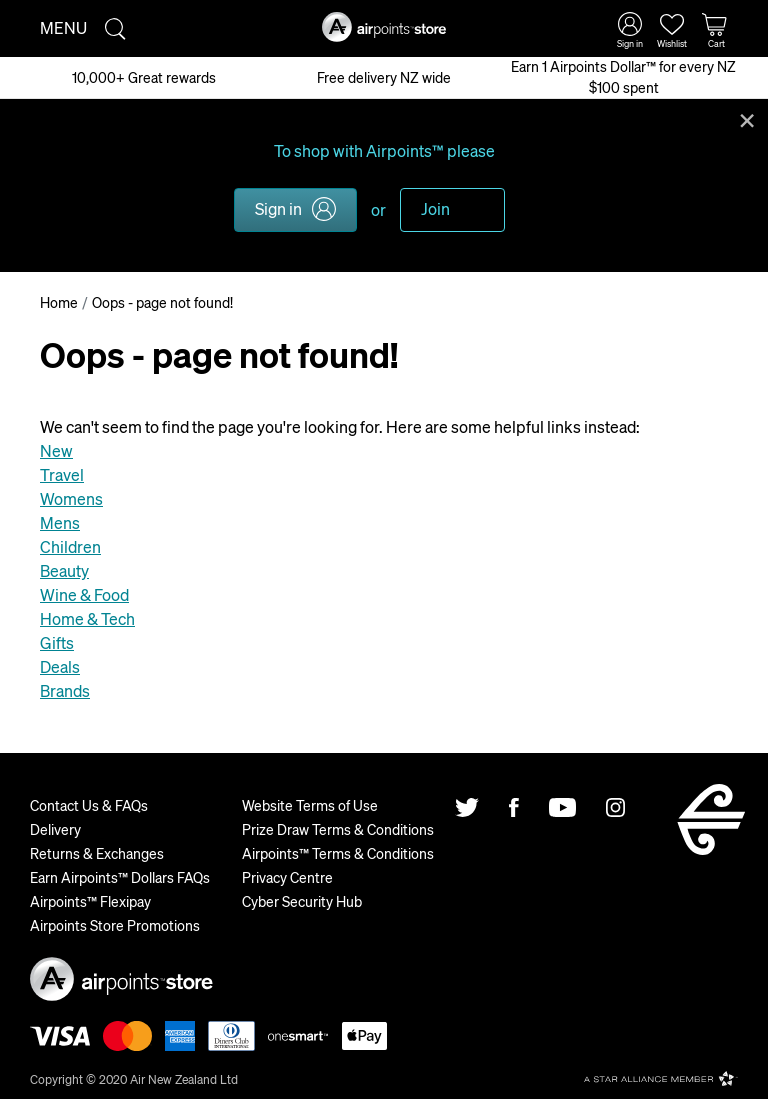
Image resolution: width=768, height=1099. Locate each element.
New (56, 450)
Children (70, 546)
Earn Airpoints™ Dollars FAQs (120, 877)
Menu (63, 27)
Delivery (55, 829)
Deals (60, 666)
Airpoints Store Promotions (115, 925)
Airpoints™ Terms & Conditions (338, 853)
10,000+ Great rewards (144, 77)
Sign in (278, 208)
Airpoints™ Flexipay (90, 901)
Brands (65, 690)
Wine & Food (84, 594)
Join (435, 208)
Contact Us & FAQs (89, 805)
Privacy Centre (287, 877)
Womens (71, 498)
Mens (60, 522)
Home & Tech (87, 618)
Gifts (57, 642)
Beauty (64, 570)
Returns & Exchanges (97, 853)
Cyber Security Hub (302, 901)
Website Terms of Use (310, 805)
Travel (62, 474)
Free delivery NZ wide (384, 77)
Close (747, 119)
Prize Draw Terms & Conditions (338, 829)
